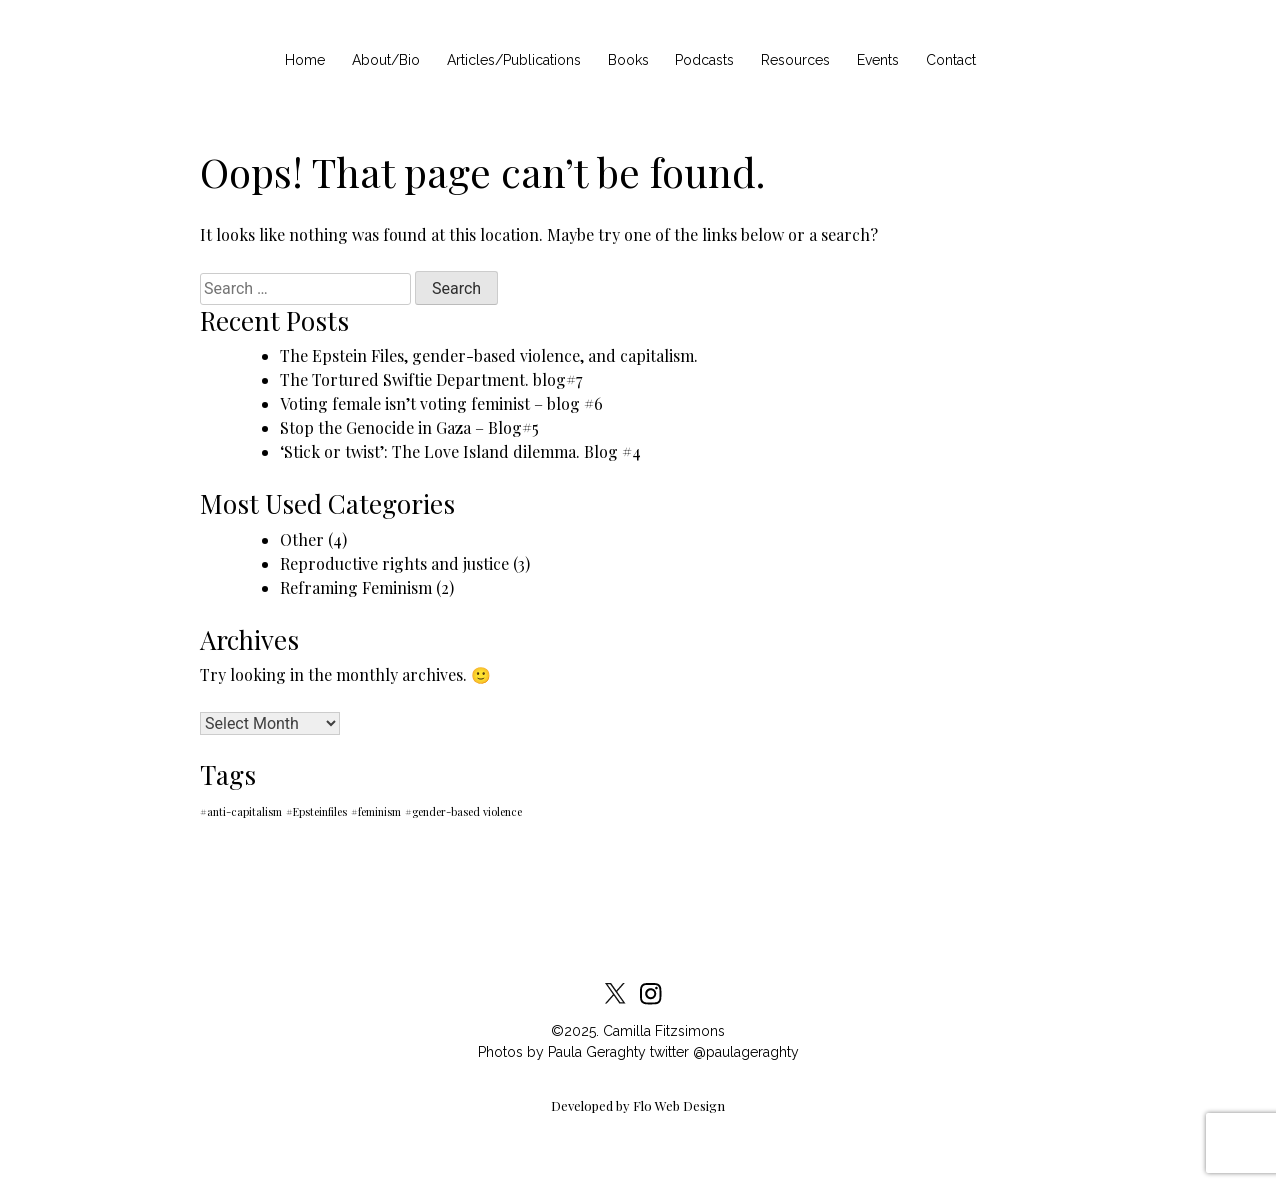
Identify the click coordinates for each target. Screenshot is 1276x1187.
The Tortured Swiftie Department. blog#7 (431, 379)
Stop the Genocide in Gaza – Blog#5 (409, 427)
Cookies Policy (392, 907)
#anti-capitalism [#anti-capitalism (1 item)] (241, 811)
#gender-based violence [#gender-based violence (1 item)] (463, 811)
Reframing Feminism (356, 587)
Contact (951, 60)
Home (305, 60)
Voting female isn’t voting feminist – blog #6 (441, 403)
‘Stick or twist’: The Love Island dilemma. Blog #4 (460, 451)
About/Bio (386, 60)
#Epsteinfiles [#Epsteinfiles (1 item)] (316, 811)
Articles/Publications (514, 60)
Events (878, 60)
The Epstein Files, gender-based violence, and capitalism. (489, 355)
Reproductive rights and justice (394, 563)
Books (628, 60)
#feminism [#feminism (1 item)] (376, 811)
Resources (795, 60)
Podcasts (704, 60)
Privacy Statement (661, 907)
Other (302, 539)
